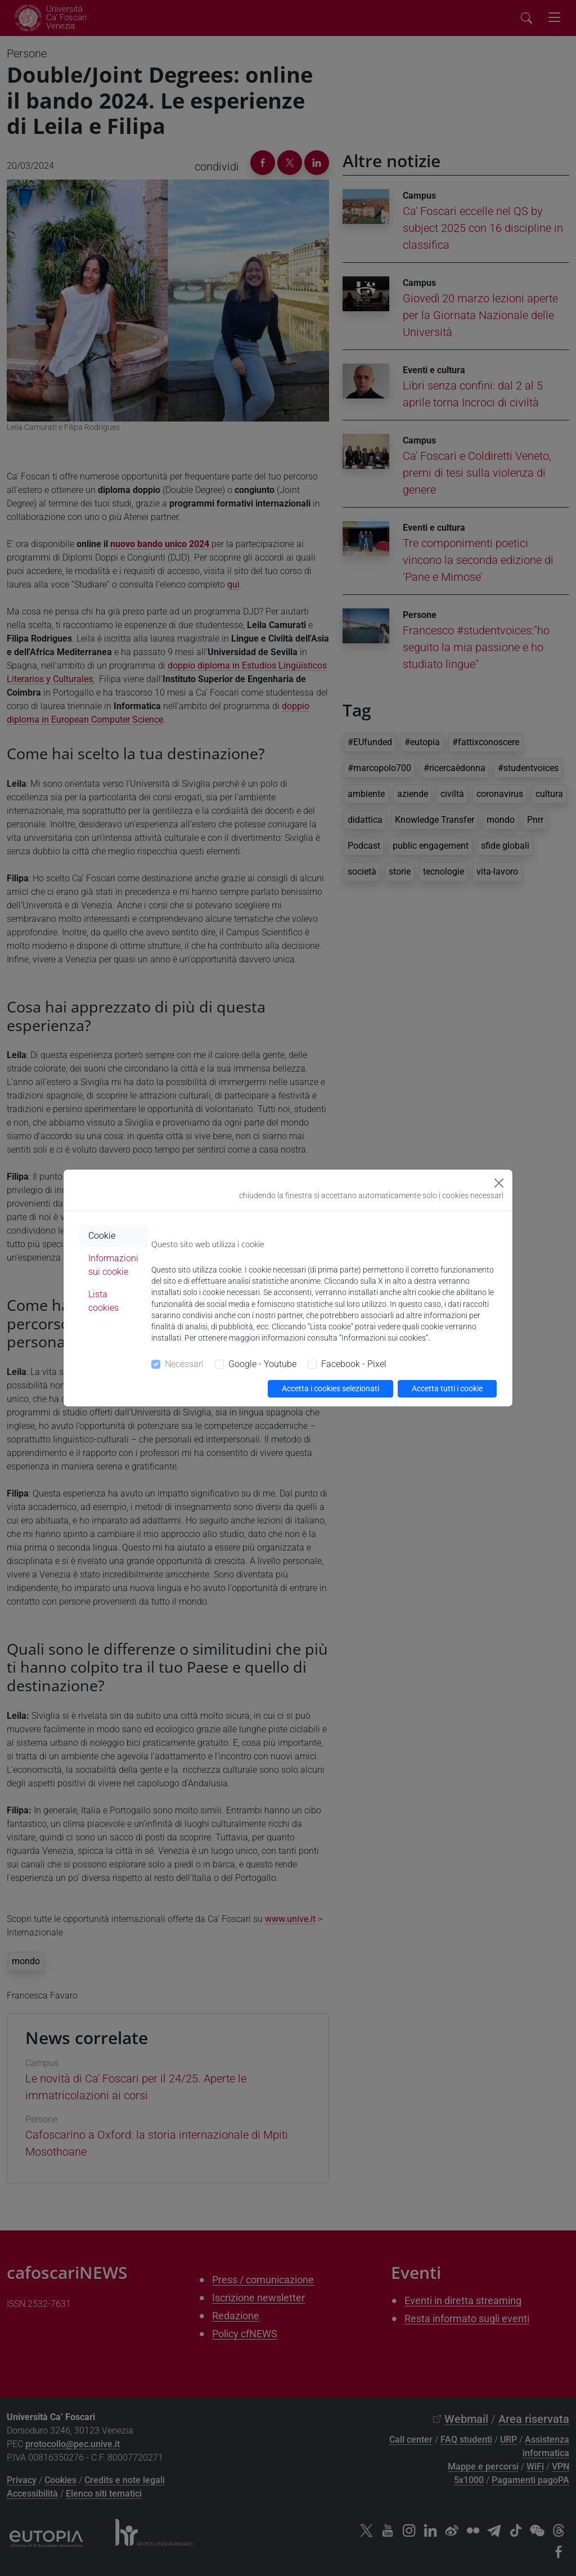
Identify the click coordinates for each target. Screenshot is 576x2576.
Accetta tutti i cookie (447, 1388)
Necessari (184, 1364)
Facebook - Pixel (353, 1364)
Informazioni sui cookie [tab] (113, 1265)
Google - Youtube (262, 1364)
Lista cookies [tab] (103, 1301)
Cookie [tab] (101, 1235)
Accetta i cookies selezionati (330, 1388)
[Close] (499, 1183)
